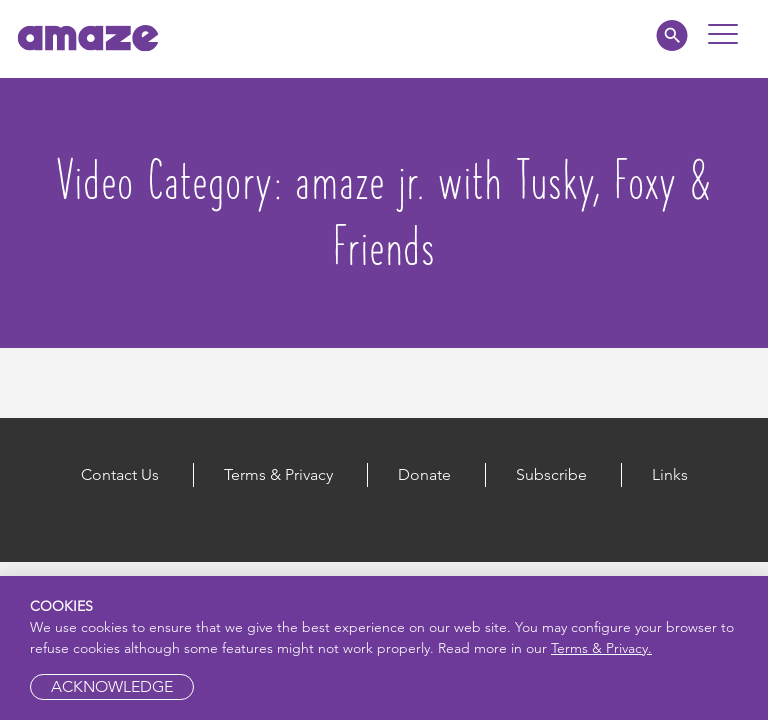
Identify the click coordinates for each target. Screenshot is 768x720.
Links (670, 474)
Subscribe (551, 474)
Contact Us (120, 474)
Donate (424, 474)
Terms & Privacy (278, 474)
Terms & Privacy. (601, 648)
